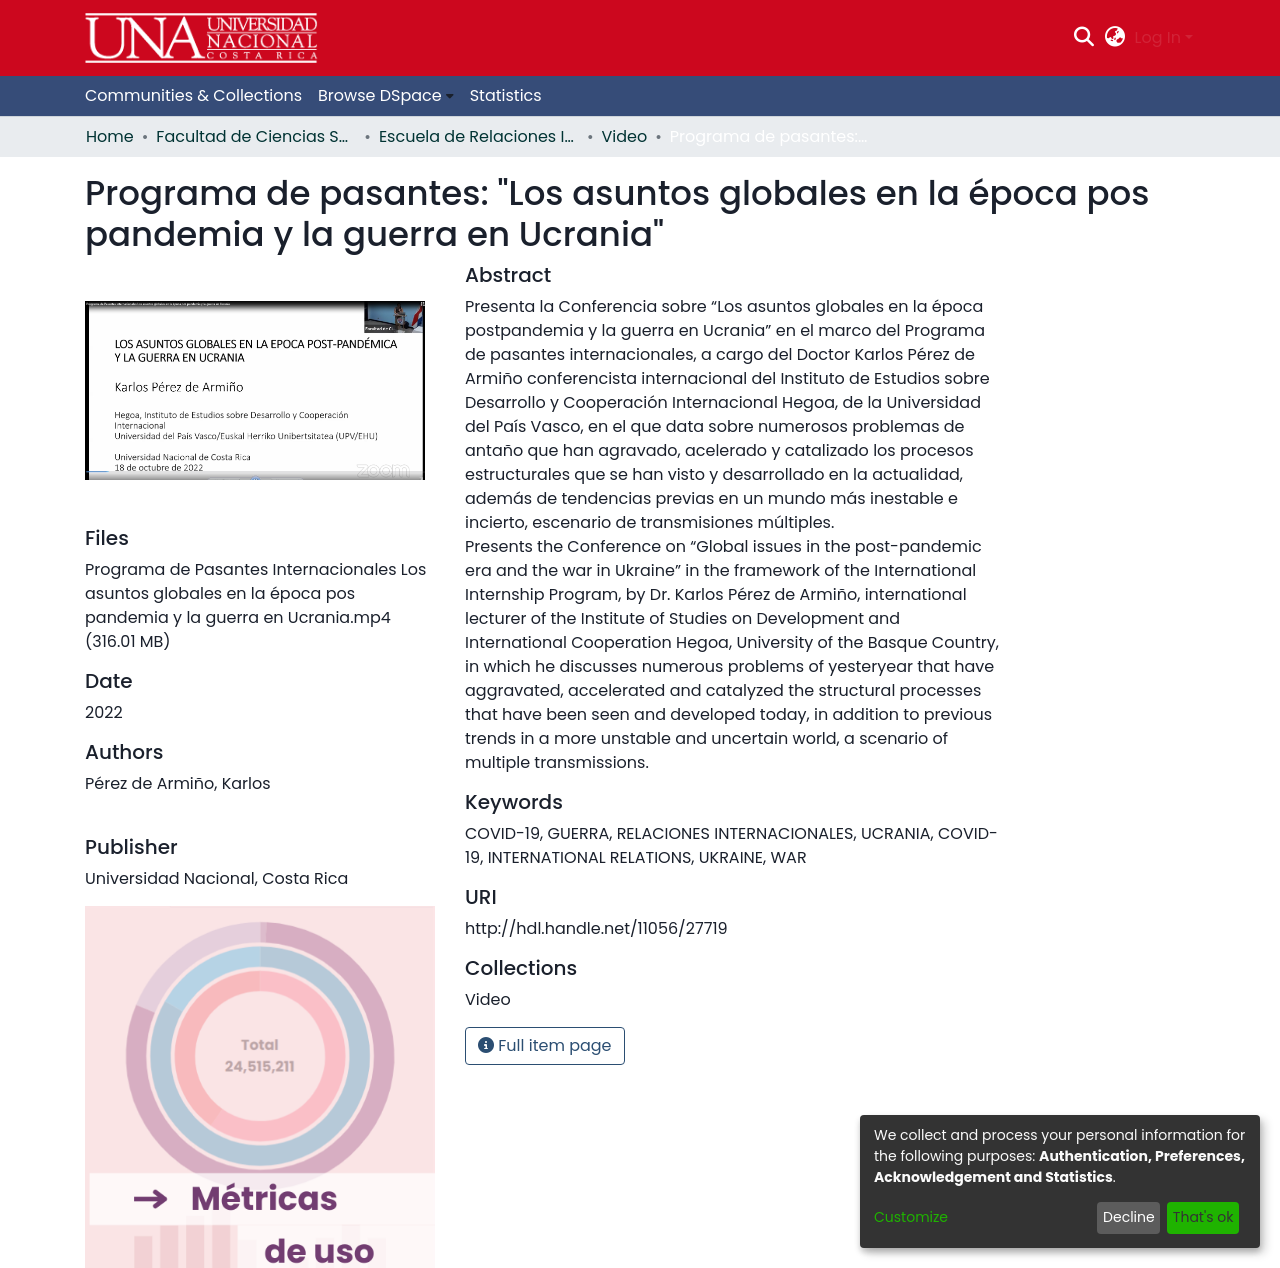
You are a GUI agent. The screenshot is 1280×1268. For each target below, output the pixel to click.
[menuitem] (1114, 38)
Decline (1129, 1217)
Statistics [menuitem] (506, 95)
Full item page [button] (545, 1045)
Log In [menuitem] (1158, 37)
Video (625, 136)
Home (110, 136)
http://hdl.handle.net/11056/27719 (596, 928)
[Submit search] (1084, 38)
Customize (911, 1217)
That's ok (1203, 1217)
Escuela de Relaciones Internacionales (479, 136)
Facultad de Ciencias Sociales (256, 136)
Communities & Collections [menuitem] (193, 95)
